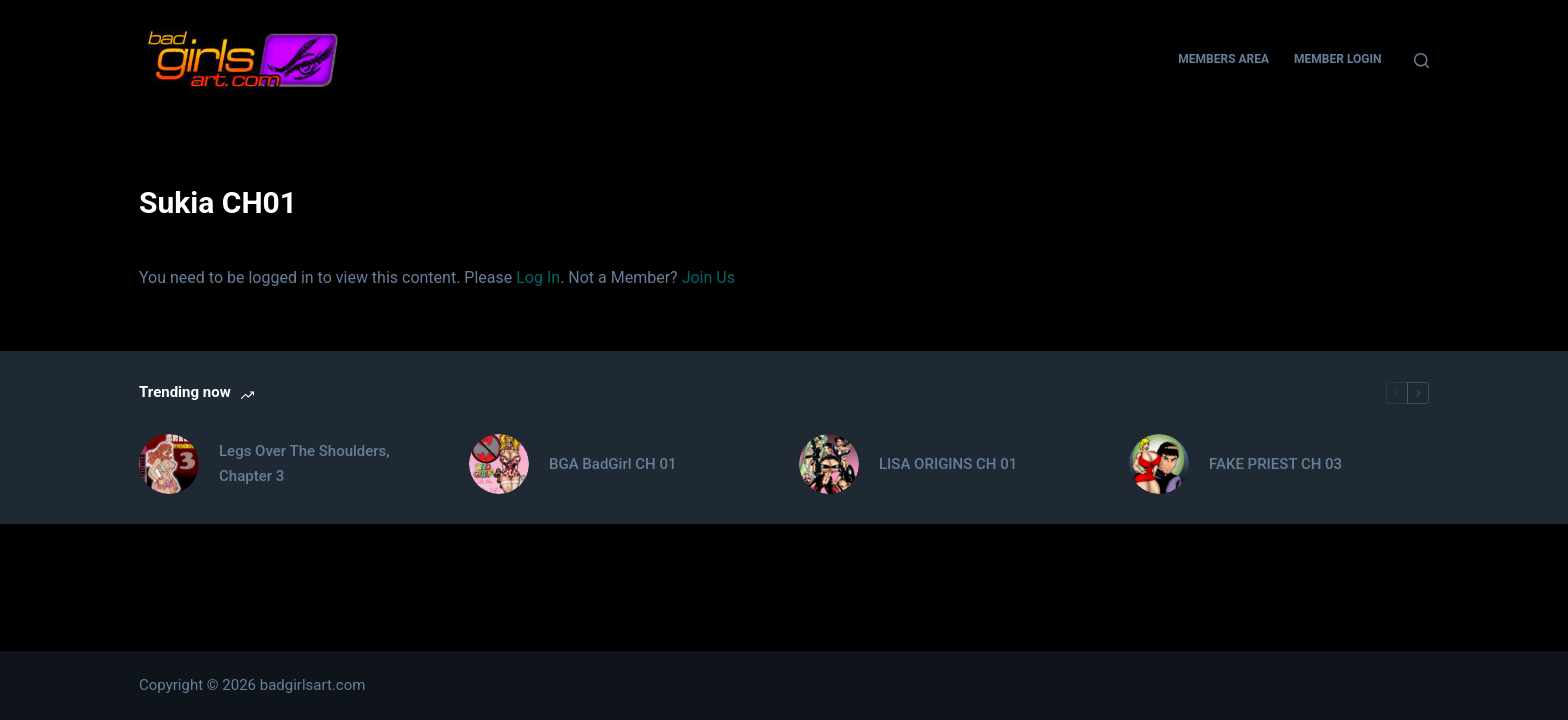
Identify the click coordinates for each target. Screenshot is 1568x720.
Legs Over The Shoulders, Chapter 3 (304, 463)
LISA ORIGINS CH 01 (948, 464)
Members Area (1223, 59)
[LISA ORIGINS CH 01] (829, 464)
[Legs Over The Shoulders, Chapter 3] (169, 464)
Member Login (1337, 59)
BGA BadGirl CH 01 (612, 464)
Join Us (708, 277)
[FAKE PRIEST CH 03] (1159, 464)
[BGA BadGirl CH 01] (499, 464)
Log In (538, 277)
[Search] (1421, 60)
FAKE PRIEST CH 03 (1275, 464)
